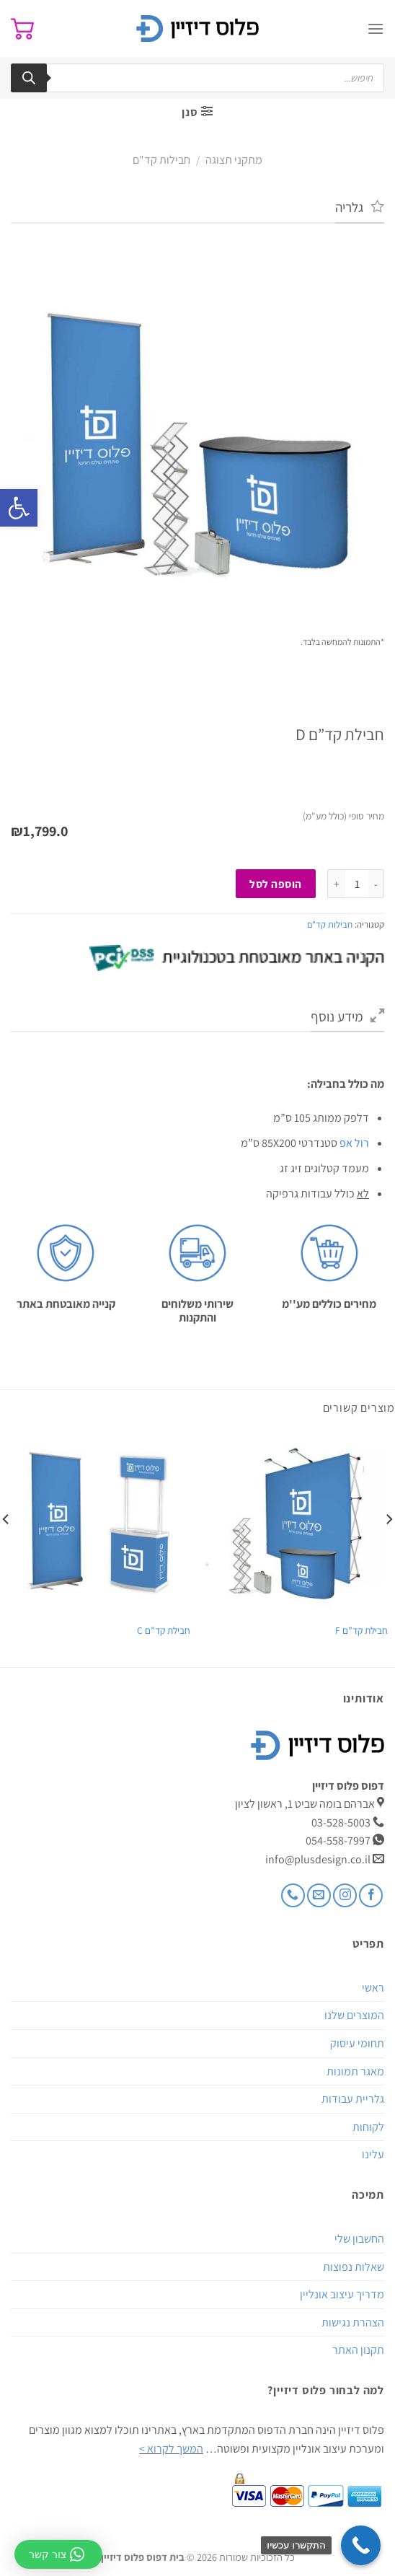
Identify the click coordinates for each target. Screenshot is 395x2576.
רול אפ (354, 1143)
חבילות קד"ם (161, 159)
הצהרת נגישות (352, 2322)
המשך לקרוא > (171, 2448)
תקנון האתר (358, 2349)
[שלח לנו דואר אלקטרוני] (319, 1895)
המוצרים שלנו (354, 2015)
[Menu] (375, 28)
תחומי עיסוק (357, 2043)
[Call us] (293, 1895)
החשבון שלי (359, 2238)
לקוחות (368, 2127)
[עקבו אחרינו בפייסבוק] (371, 1895)
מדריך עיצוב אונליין (342, 2294)
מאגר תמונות (355, 2071)
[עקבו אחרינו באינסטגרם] (345, 1895)
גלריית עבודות (352, 2098)
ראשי (373, 1987)
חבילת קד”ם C (163, 1631)
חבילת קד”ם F (361, 1631)
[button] (18, 508)
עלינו (373, 2154)
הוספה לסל (275, 883)
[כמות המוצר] (356, 883)
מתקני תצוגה (233, 159)
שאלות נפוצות (353, 2266)
